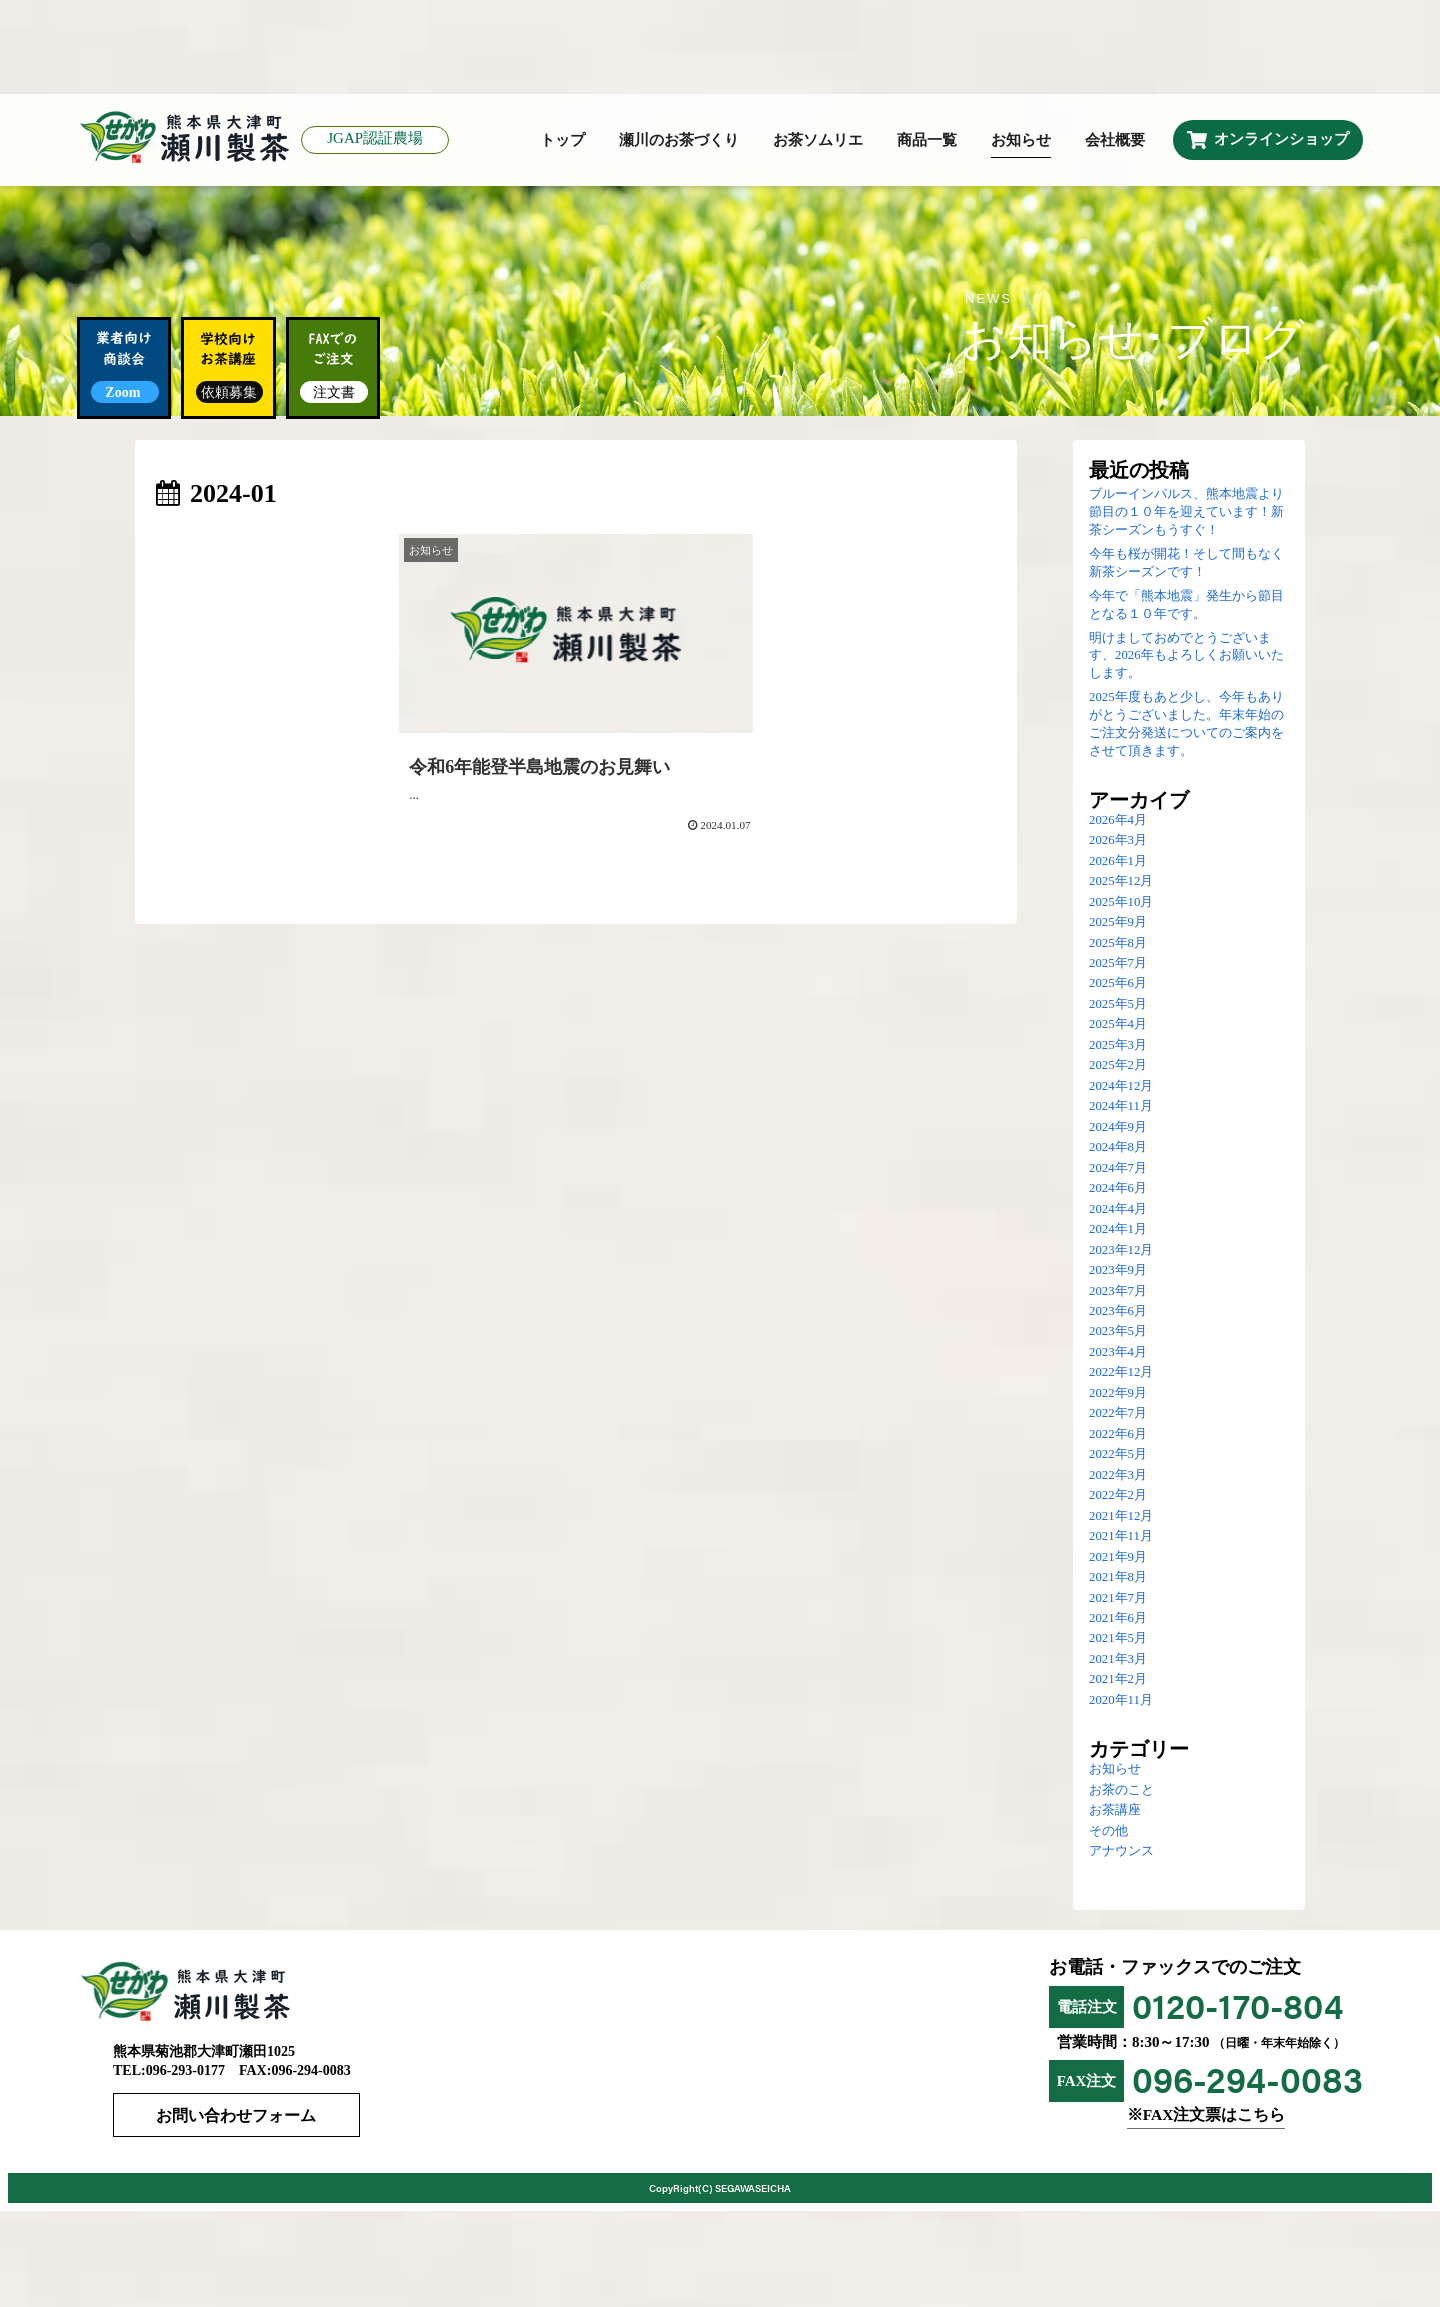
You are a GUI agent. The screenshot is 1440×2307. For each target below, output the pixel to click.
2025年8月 (1118, 944)
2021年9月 (1118, 1558)
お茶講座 (1115, 1811)
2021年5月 (1118, 1640)
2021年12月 (1121, 1517)
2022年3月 (1118, 1476)
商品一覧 (927, 141)
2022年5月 (1118, 1455)
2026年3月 (1118, 841)
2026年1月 (1118, 862)
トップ (562, 141)
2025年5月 (1118, 1005)
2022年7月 (1118, 1414)
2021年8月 (1118, 1578)
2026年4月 (1118, 821)
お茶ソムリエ (818, 141)
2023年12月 (1121, 1251)
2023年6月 (1118, 1312)
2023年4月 (1118, 1353)
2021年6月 (1118, 1619)
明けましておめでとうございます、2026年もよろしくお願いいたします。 (1186, 657)
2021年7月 (1118, 1599)
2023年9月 (1118, 1271)
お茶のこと (1121, 1791)
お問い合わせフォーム (238, 2117)
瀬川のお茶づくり (679, 141)
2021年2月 (1118, 1681)
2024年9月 (1118, 1128)
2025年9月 (1118, 923)
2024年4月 (1118, 1210)
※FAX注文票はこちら (1206, 2116)
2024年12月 (1121, 1087)
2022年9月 (1118, 1394)
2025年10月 (1121, 903)
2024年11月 (1121, 1107)
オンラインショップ (1281, 140)
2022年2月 (1118, 1496)
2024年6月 (1118, 1189)
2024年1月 (1118, 1230)
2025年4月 (1118, 1026)
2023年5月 (1118, 1333)
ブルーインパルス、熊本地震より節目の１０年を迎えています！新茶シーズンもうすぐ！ (1186, 513)
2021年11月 (1121, 1537)
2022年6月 (1118, 1435)
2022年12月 (1121, 1374)
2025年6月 (1118, 985)
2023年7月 (1118, 1292)
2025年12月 (1121, 882)
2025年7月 (1118, 964)
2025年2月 (1118, 1067)
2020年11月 (1121, 1701)
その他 (1108, 1832)
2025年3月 (1118, 1046)
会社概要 (1115, 141)
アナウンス (1121, 1852)
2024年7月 (1118, 1169)
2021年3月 (1118, 1660)
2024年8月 (1118, 1148)
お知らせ (1021, 141)
